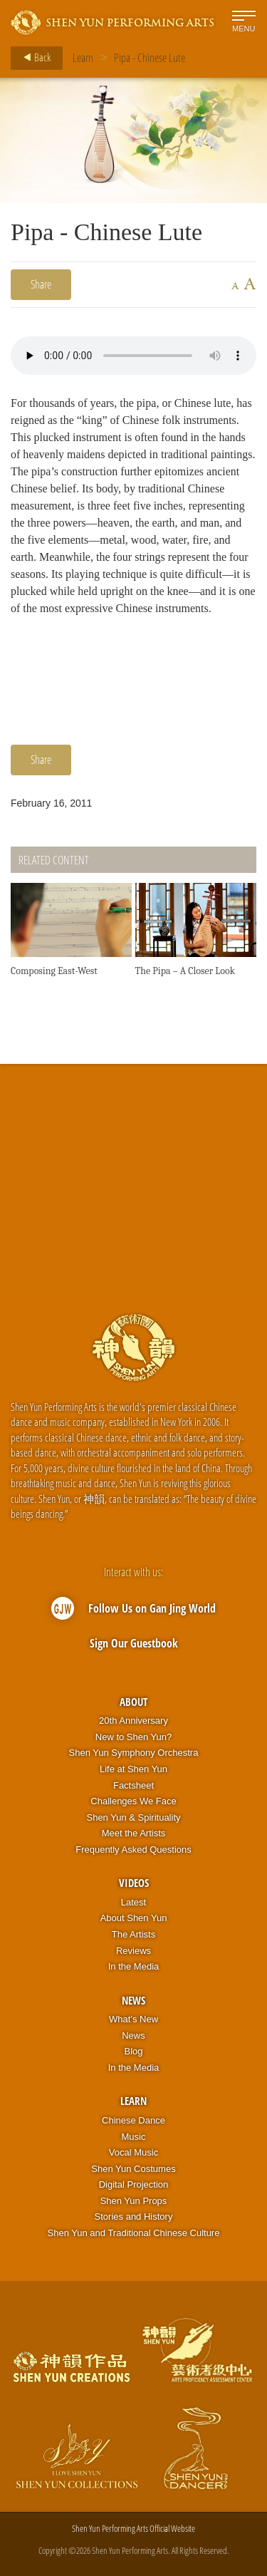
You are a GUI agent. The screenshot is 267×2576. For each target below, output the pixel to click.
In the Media (133, 1966)
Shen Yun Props (133, 2200)
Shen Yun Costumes (133, 2168)
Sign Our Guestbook (134, 1643)
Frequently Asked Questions (133, 1849)
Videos (134, 1883)
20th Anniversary (133, 1720)
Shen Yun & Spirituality (133, 1817)
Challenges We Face (133, 1801)
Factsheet (133, 1785)
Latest (133, 1902)
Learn (83, 58)
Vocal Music (133, 2152)
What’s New (133, 2019)
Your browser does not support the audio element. (133, 355)
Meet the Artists (134, 1833)
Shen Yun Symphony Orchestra (134, 1752)
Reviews (133, 1950)
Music (134, 2136)
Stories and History (134, 2216)
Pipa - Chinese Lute (149, 58)
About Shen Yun (133, 1918)
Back (33, 57)
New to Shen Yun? (133, 1737)
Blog (133, 2051)
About (133, 1702)
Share (41, 284)
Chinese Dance (133, 2120)
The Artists (133, 1934)
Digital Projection (134, 2184)
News (133, 2000)
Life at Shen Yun (133, 1769)
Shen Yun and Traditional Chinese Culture (134, 2233)
